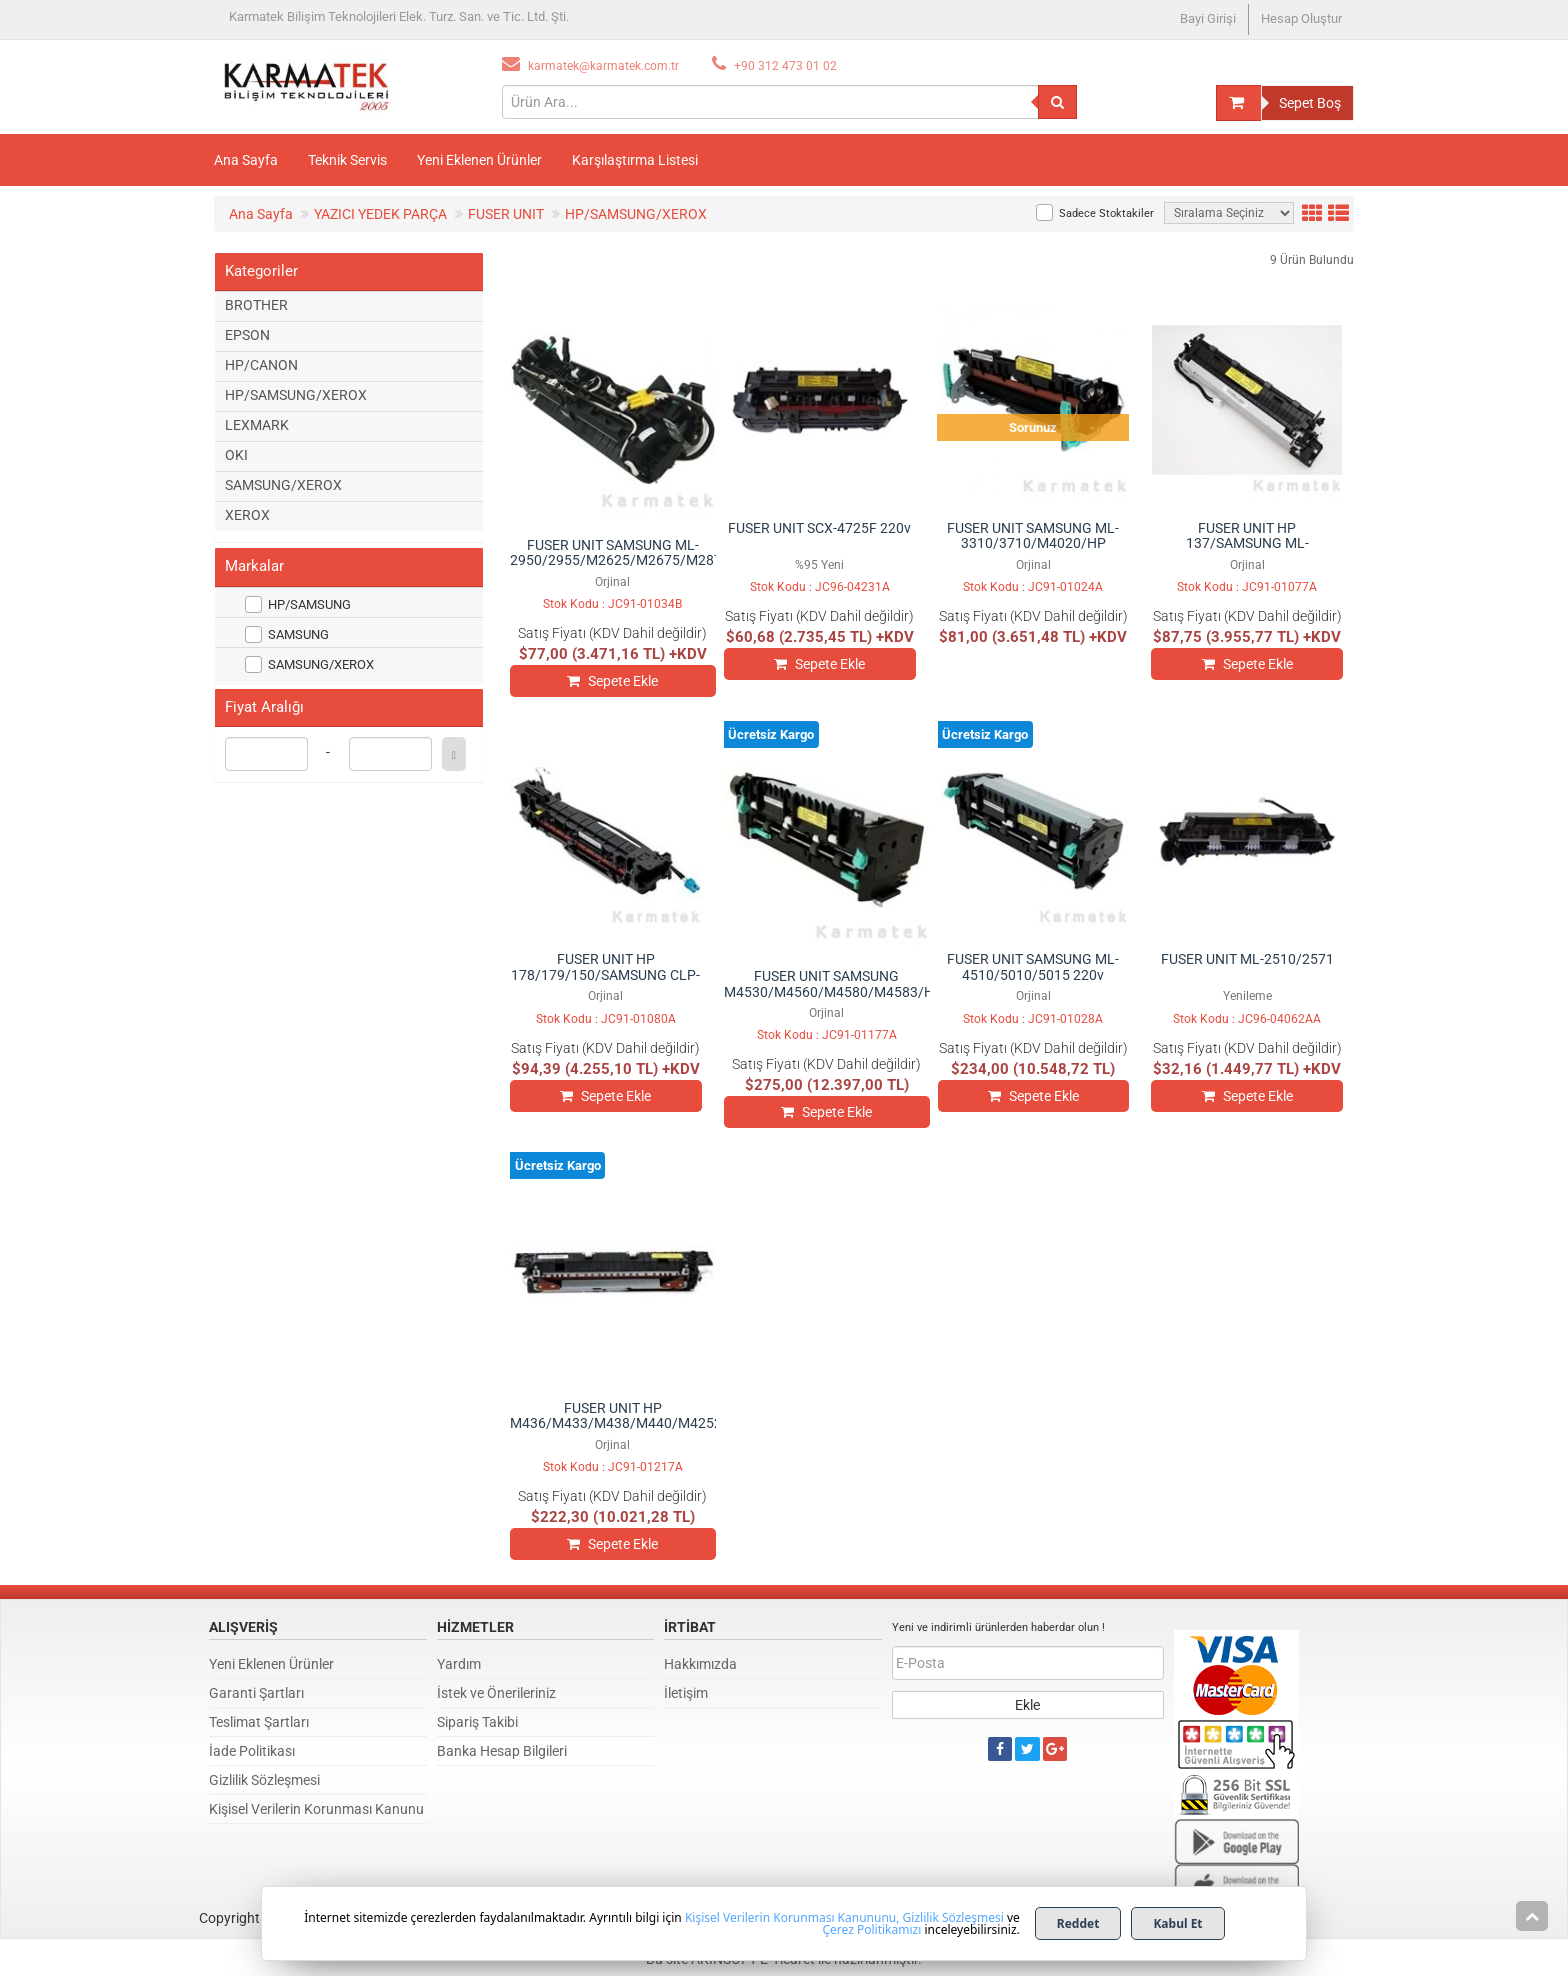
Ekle (1027, 1705)
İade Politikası (252, 1751)
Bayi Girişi (1208, 18)
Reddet (1078, 1923)
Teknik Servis (347, 160)
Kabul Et (1177, 1923)
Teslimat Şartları (259, 1722)
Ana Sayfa (246, 160)
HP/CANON (261, 365)
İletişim (686, 1693)
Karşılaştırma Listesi (635, 160)
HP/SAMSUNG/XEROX (296, 395)
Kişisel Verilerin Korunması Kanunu (316, 1809)
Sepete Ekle (612, 681)
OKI (236, 455)
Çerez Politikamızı (871, 1929)
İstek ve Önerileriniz (496, 1693)
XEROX (247, 515)
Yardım (459, 1664)
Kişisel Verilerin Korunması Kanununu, (792, 1917)
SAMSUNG (287, 634)
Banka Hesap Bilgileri (502, 1751)
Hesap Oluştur (1301, 18)
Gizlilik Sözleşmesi (264, 1780)
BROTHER (256, 305)
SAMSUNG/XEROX (283, 485)
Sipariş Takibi (477, 1722)
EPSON (247, 335)
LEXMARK (257, 425)
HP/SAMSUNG (298, 604)
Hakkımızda (700, 1664)
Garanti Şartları (256, 1693)
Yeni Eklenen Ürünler (479, 160)
